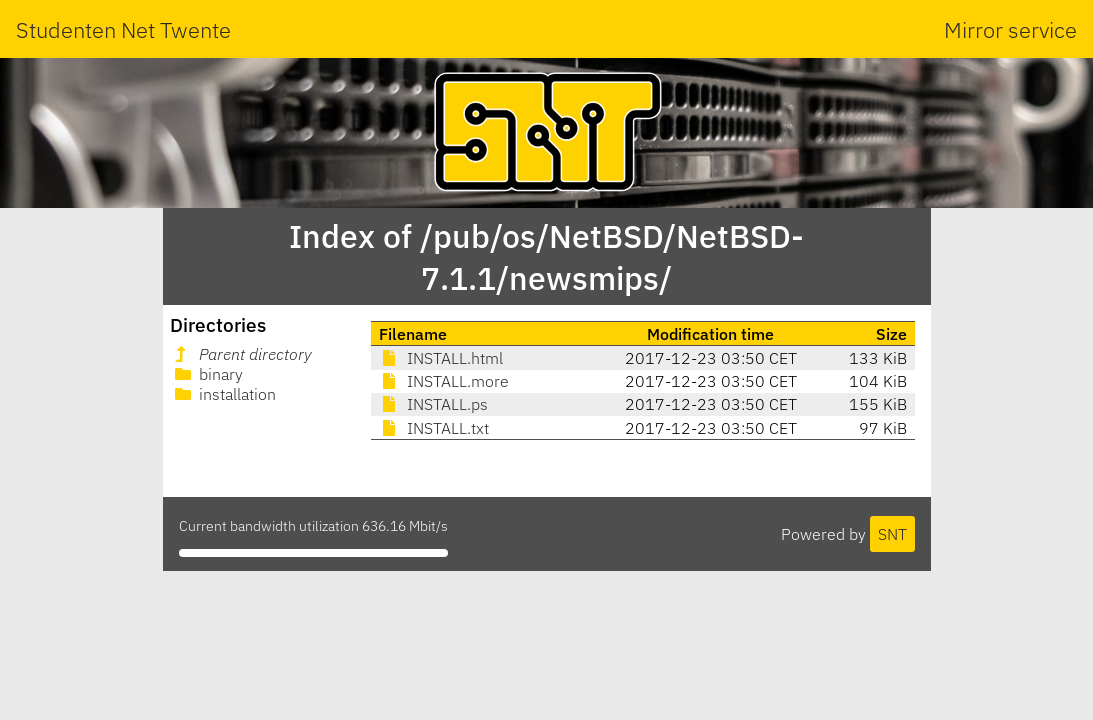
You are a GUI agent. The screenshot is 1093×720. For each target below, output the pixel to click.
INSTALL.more (444, 381)
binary (207, 374)
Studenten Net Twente (123, 29)
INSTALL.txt (434, 428)
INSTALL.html (441, 358)
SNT (892, 534)
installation (223, 394)
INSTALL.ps (433, 404)
